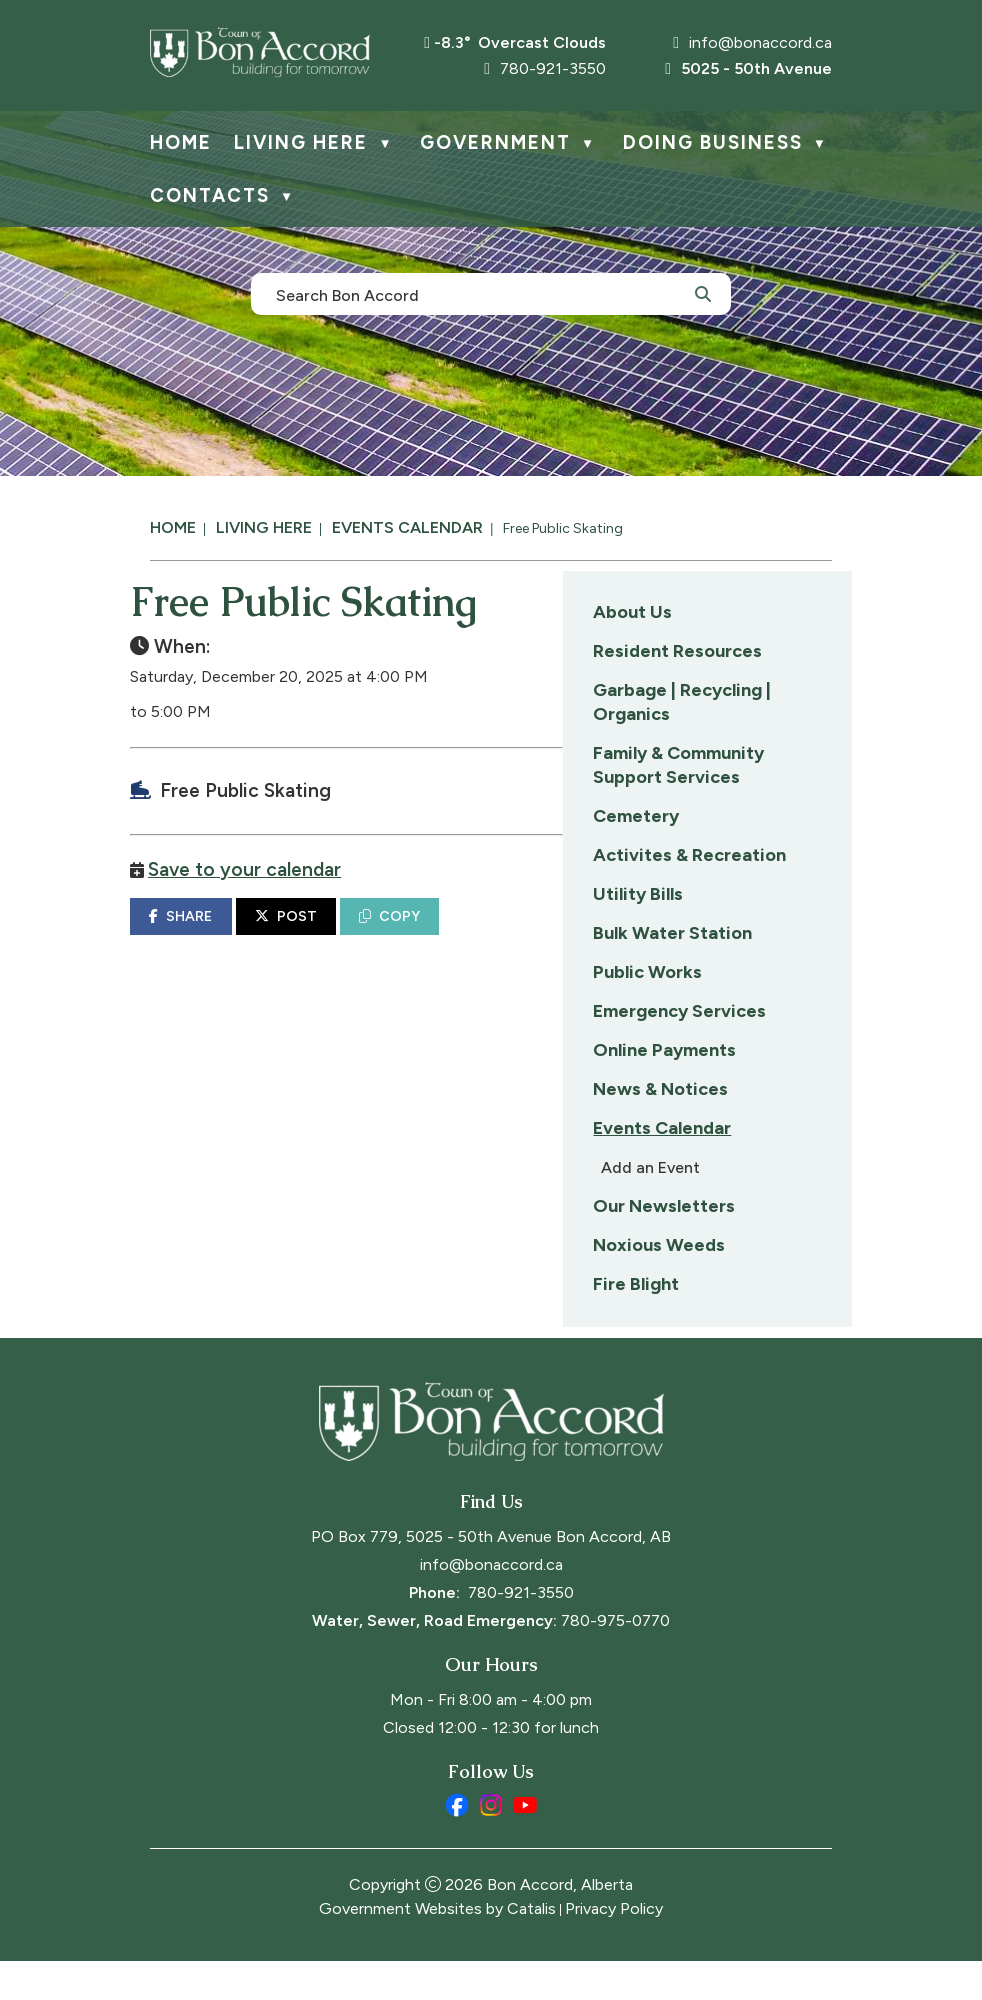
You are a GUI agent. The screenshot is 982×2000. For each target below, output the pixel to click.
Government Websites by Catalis (437, 1947)
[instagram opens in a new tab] (491, 1844)
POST (594, 935)
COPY (698, 935)
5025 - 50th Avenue (748, 68)
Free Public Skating (563, 528)
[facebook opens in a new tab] (457, 1844)
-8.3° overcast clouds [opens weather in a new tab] (520, 42)
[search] (480, 294)
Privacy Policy (614, 1947)
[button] (703, 293)
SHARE (489, 935)
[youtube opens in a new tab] (525, 1844)
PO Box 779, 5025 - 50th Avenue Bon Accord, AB (491, 1575)
